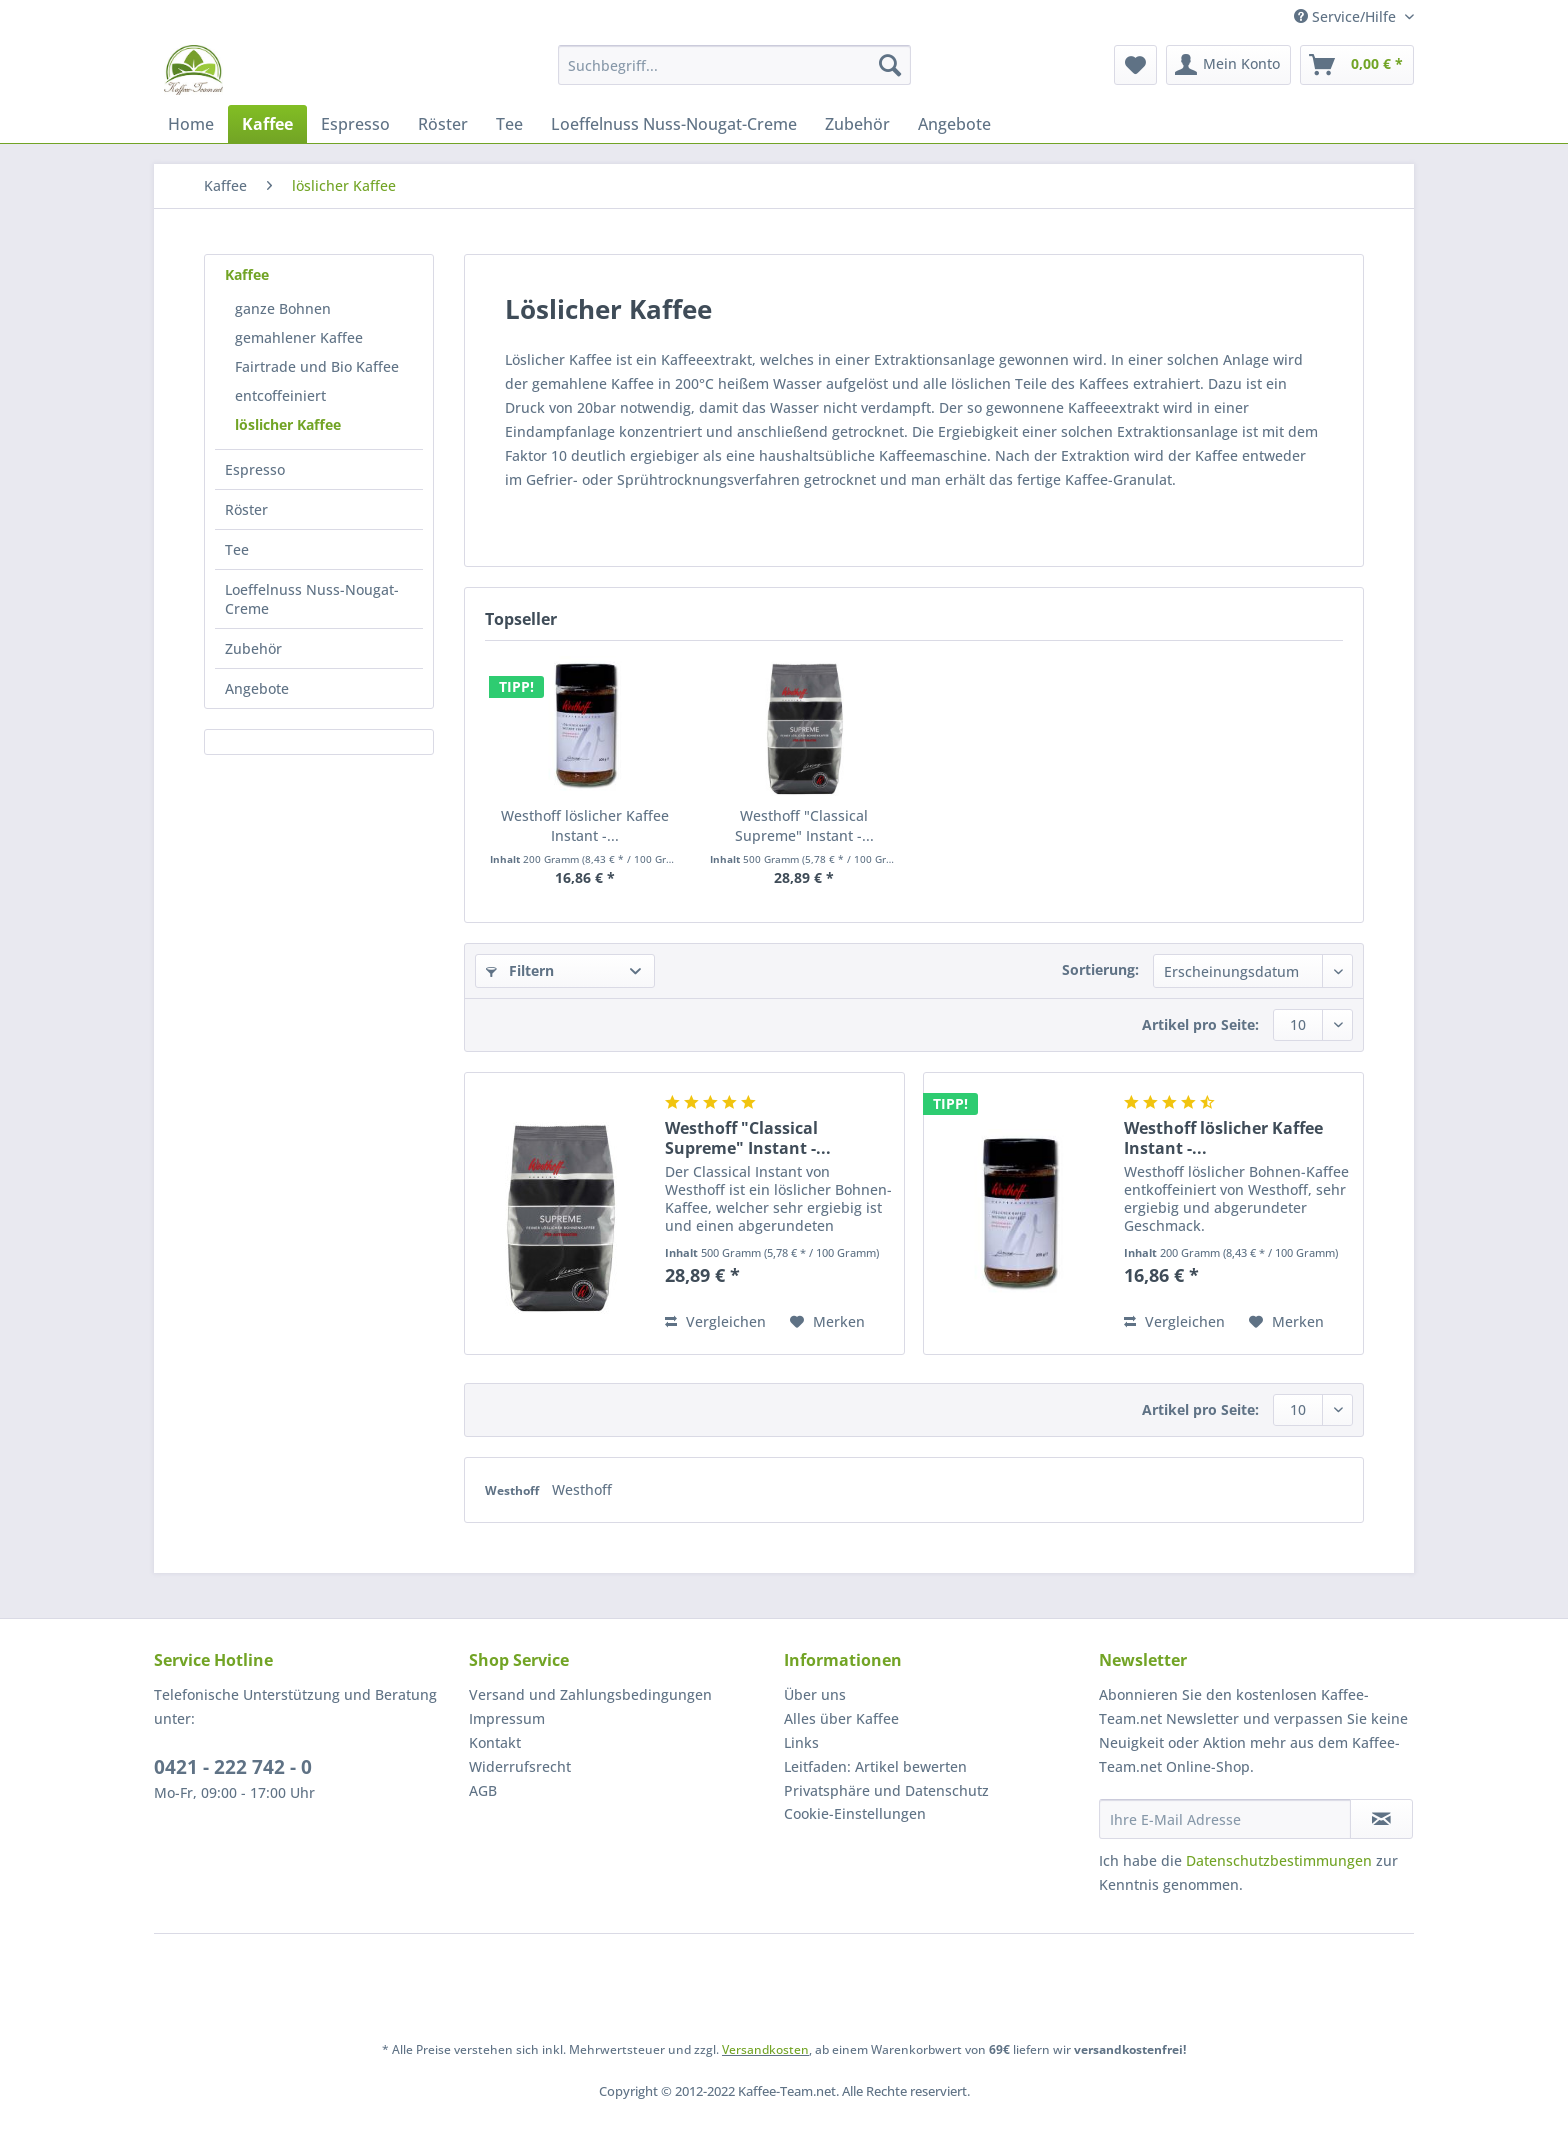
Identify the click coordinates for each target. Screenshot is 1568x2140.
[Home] (191, 124)
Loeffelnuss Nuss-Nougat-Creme (312, 599)
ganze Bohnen (283, 308)
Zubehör (253, 648)
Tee (237, 549)
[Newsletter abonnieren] (1381, 1819)
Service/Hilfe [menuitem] (1347, 16)
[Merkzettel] (1135, 65)
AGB (483, 1790)
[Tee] (509, 124)
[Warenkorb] (1357, 65)
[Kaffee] (267, 124)
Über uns (815, 1694)
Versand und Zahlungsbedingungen (590, 1694)
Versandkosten (765, 2049)
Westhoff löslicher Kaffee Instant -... (585, 825)
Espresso (255, 469)
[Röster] (443, 124)
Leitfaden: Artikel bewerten (875, 1766)
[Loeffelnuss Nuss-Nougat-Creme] (674, 124)
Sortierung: (1100, 969)
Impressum (507, 1718)
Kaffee (247, 274)
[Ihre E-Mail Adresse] (1225, 1819)
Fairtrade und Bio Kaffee (317, 366)
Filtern (520, 970)
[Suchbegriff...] (734, 65)
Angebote (257, 688)
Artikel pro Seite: (1200, 1024)
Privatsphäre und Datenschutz (886, 1790)
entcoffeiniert (280, 395)
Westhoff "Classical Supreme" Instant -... (804, 825)
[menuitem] (734, 74)
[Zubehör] (857, 124)
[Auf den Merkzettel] (827, 1322)
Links (801, 1742)
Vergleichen (715, 1321)
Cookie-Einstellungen (855, 1813)
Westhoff (513, 1490)
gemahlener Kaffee (299, 337)
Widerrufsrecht (520, 1766)
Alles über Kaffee (841, 1718)
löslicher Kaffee (288, 424)
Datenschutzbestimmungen (1279, 1860)
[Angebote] (954, 124)
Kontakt (495, 1742)
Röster (246, 509)
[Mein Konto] (1228, 65)
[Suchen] (890, 65)
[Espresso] (355, 124)
